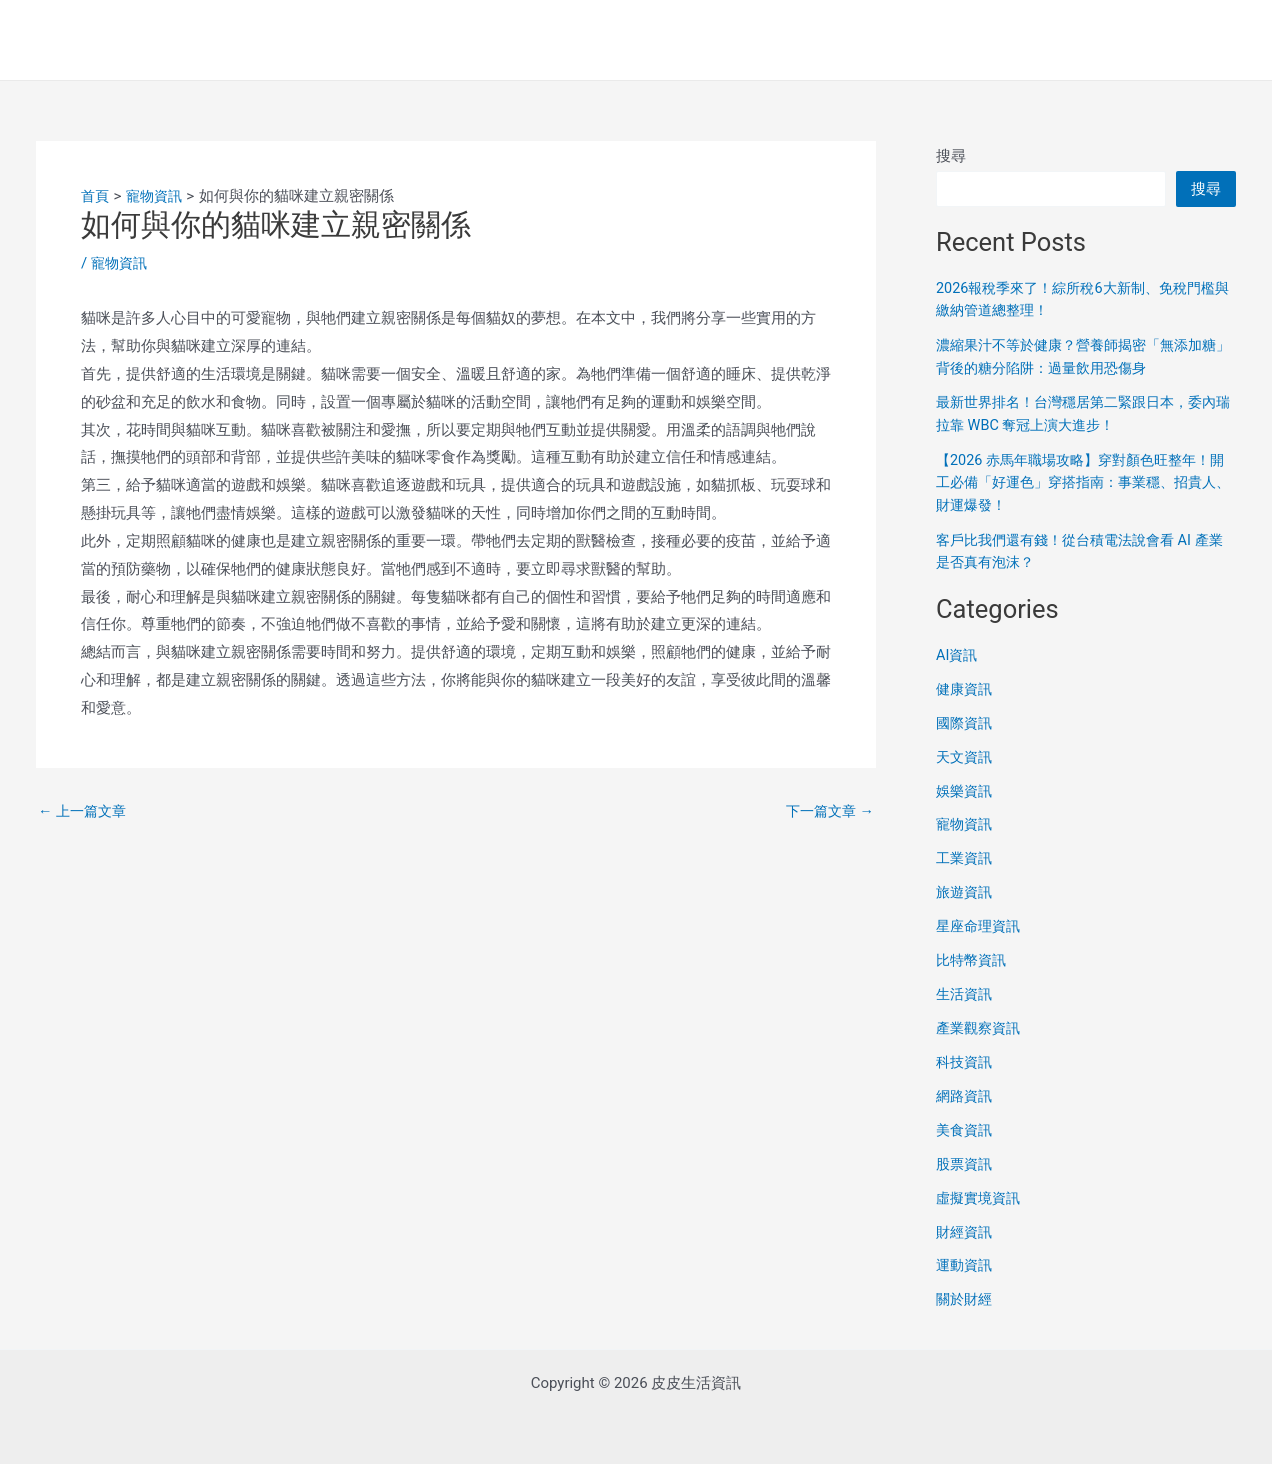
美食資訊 (966, 1125)
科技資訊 (966, 1058)
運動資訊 (966, 1260)
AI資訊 (958, 653)
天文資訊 (966, 754)
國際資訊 (966, 720)
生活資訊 (966, 990)
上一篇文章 (85, 810)
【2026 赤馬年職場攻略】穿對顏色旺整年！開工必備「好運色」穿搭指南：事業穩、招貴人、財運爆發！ (1086, 481)
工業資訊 (966, 855)
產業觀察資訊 (981, 1024)
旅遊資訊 (966, 889)
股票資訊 (966, 1159)
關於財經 (966, 1294)
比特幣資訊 (973, 957)
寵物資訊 (121, 263)
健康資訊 (966, 687)
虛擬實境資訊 (981, 1193)
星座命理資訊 (981, 923)
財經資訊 (966, 1227)
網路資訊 (966, 1092)
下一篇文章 (827, 810)
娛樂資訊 (966, 788)
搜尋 (951, 156)
